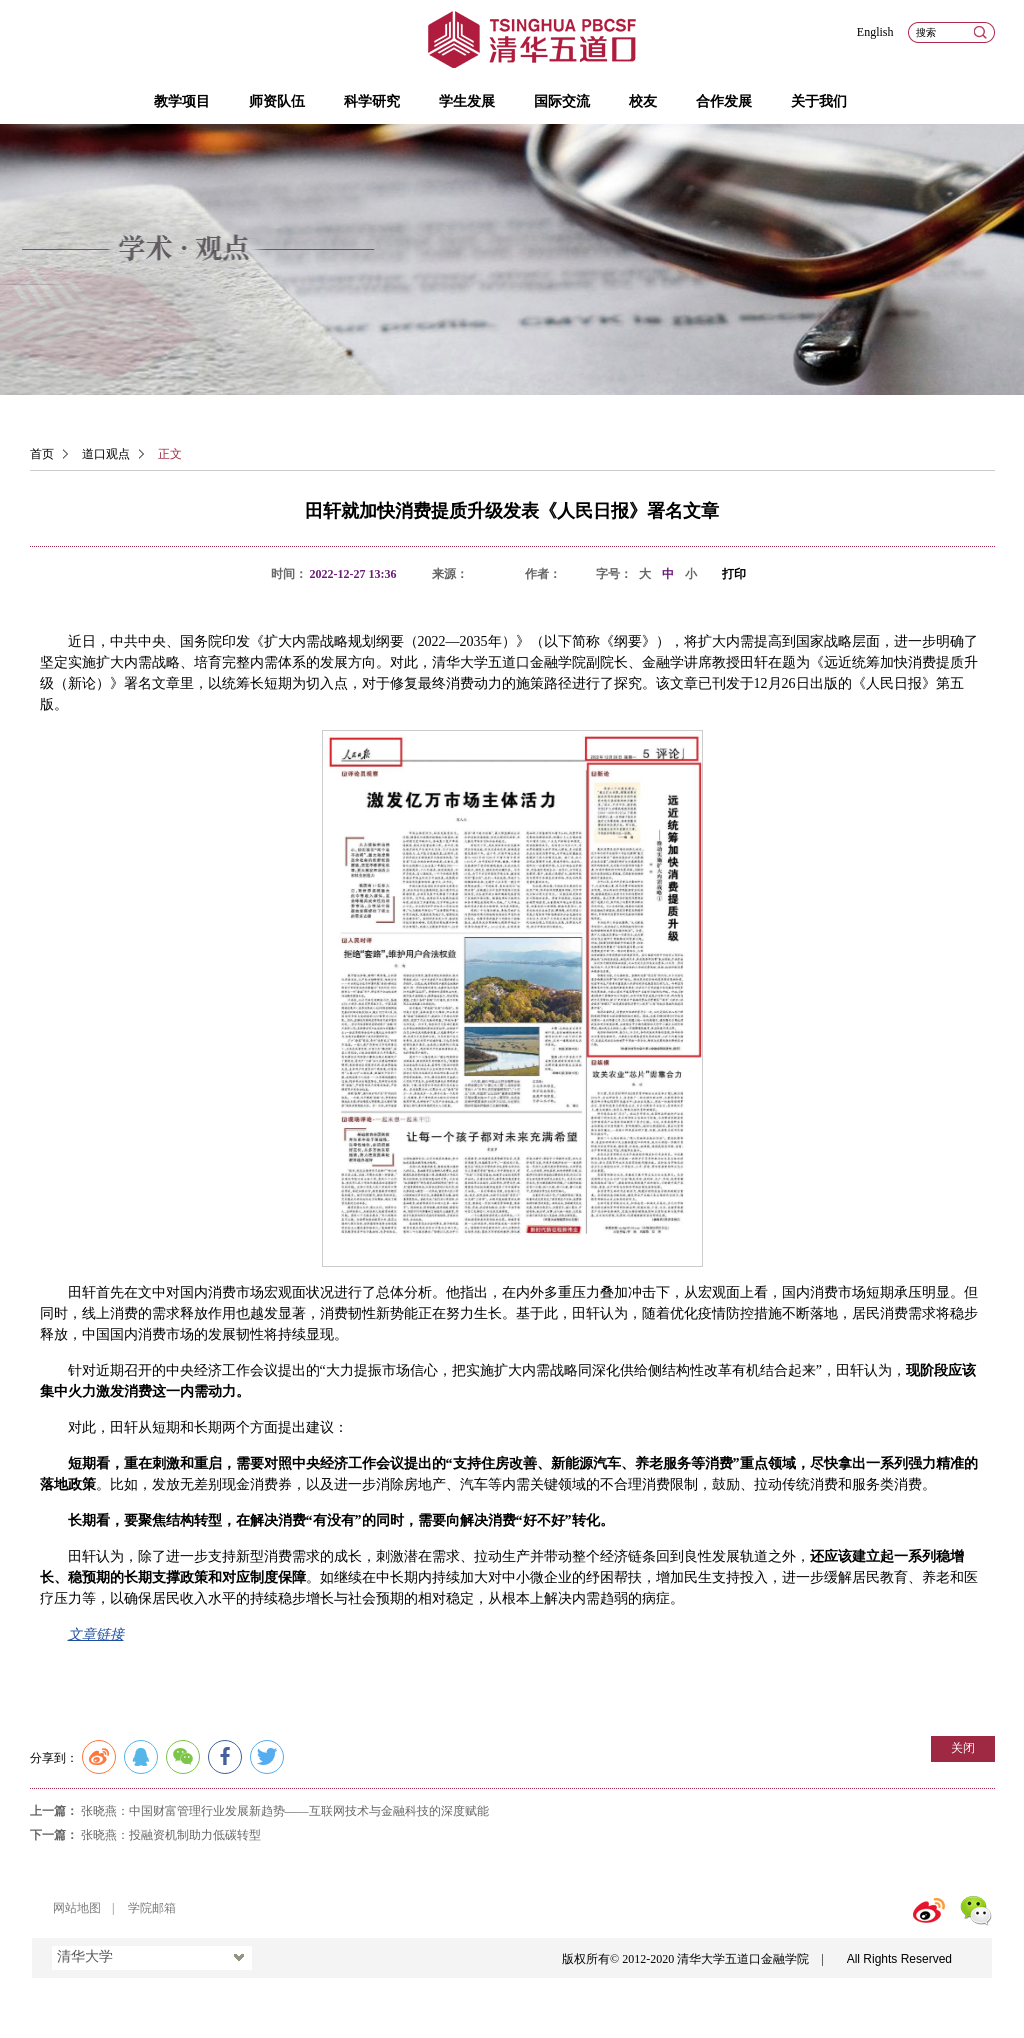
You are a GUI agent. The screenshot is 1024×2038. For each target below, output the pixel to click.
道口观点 (106, 454)
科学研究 (372, 101)
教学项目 (182, 101)
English (875, 32)
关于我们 (819, 101)
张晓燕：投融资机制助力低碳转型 (171, 1835)
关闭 (963, 1748)
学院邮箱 (152, 1908)
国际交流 (562, 101)
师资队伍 (277, 101)
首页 (42, 454)
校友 (643, 101)
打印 (734, 574)
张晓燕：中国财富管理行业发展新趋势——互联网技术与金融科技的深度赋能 (285, 1811)
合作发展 (724, 101)
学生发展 (467, 101)
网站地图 (77, 1908)
